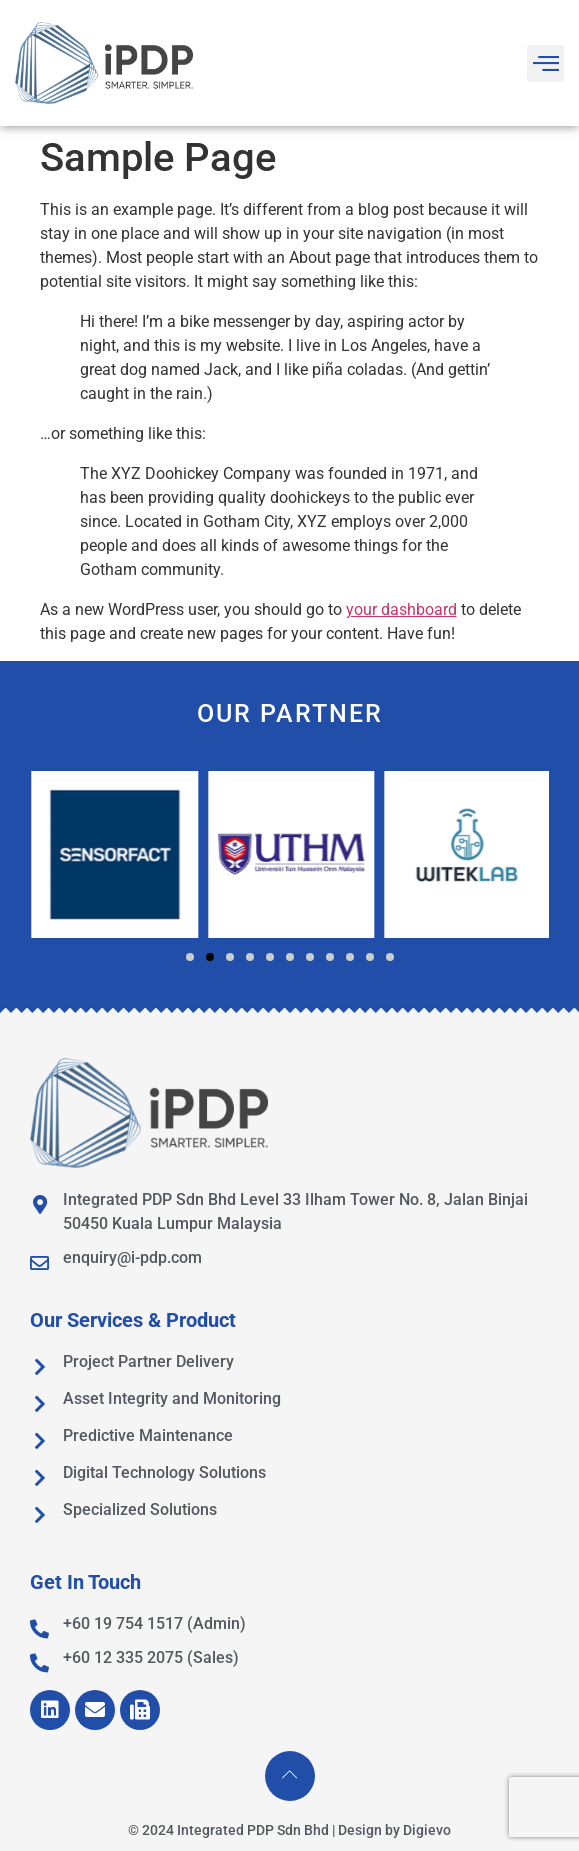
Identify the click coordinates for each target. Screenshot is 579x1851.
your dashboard (401, 609)
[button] (190, 957)
